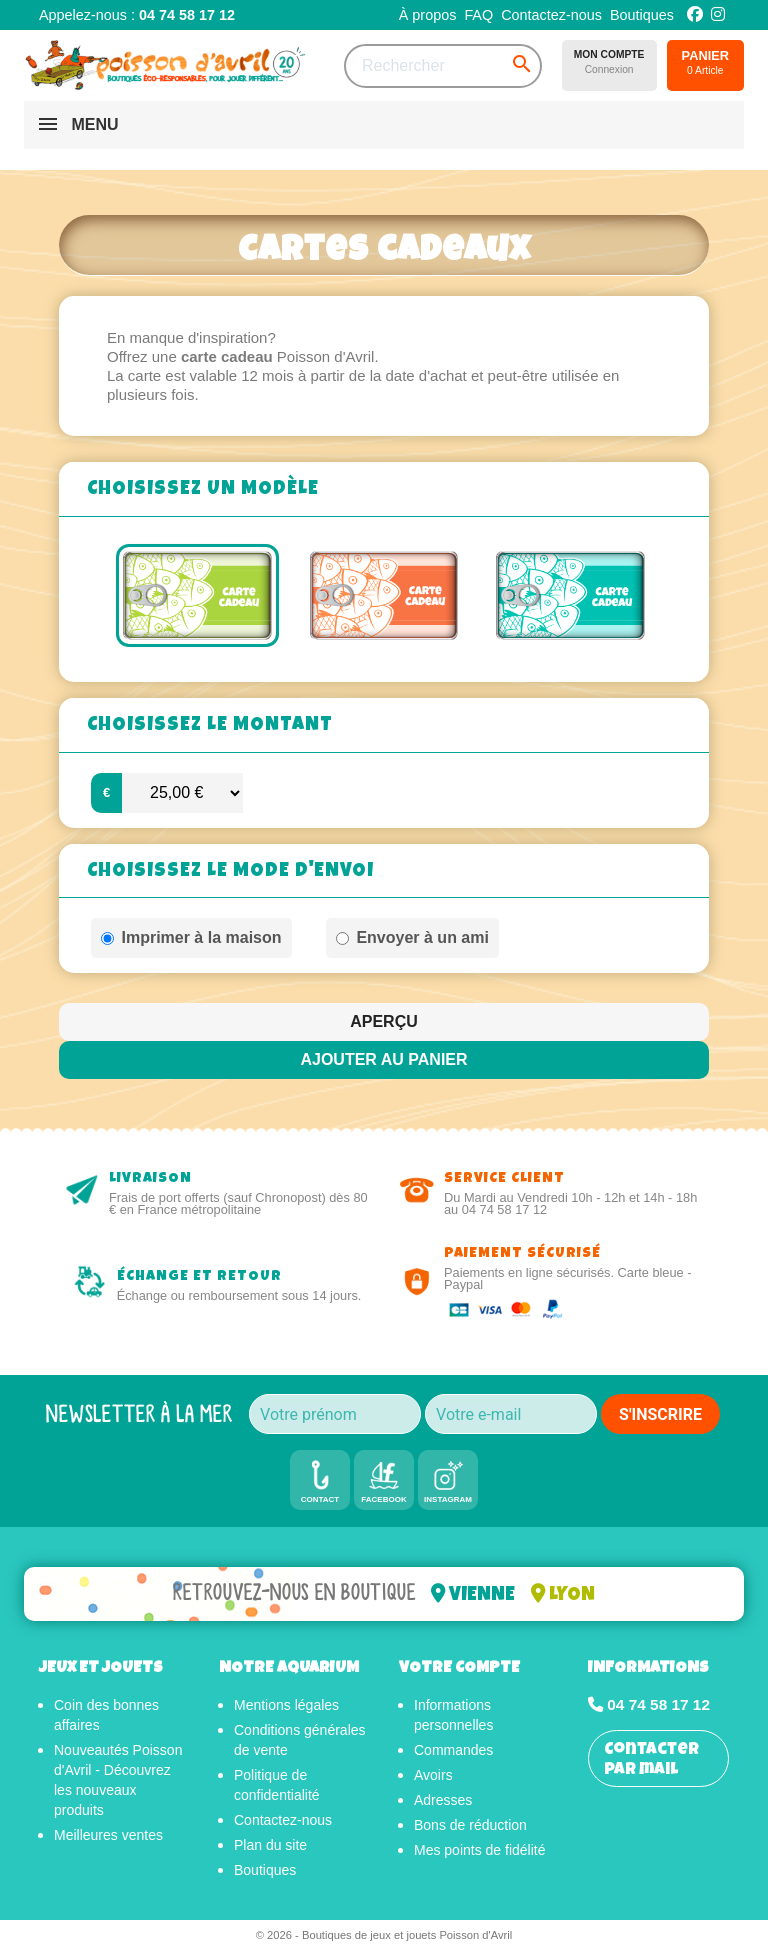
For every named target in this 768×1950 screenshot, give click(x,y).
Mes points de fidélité (480, 1850)
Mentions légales (286, 1705)
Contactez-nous (551, 15)
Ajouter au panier (383, 1059)
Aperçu (384, 1021)
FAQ (478, 15)
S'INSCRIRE (660, 1414)
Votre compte (459, 1669)
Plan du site (270, 1845)
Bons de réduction (470, 1825)
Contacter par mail (651, 1760)
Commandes (453, 1750)
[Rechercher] (443, 66)
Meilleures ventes (108, 1835)
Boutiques (642, 15)
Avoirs (433, 1775)
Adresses (443, 1800)
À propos (428, 15)
